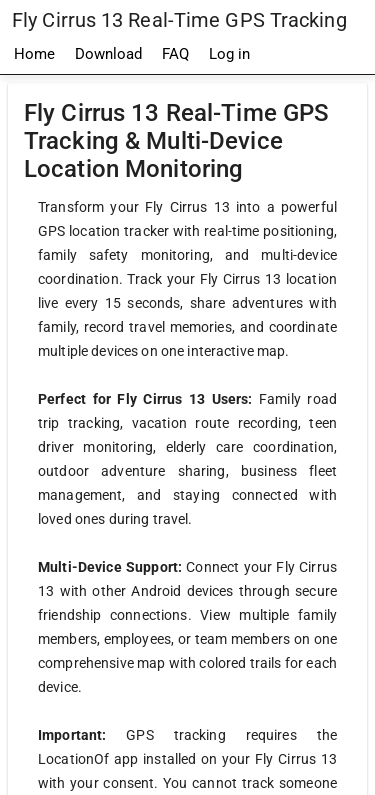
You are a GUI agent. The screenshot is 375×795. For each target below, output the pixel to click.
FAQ (175, 54)
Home (34, 54)
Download (108, 54)
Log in (229, 54)
